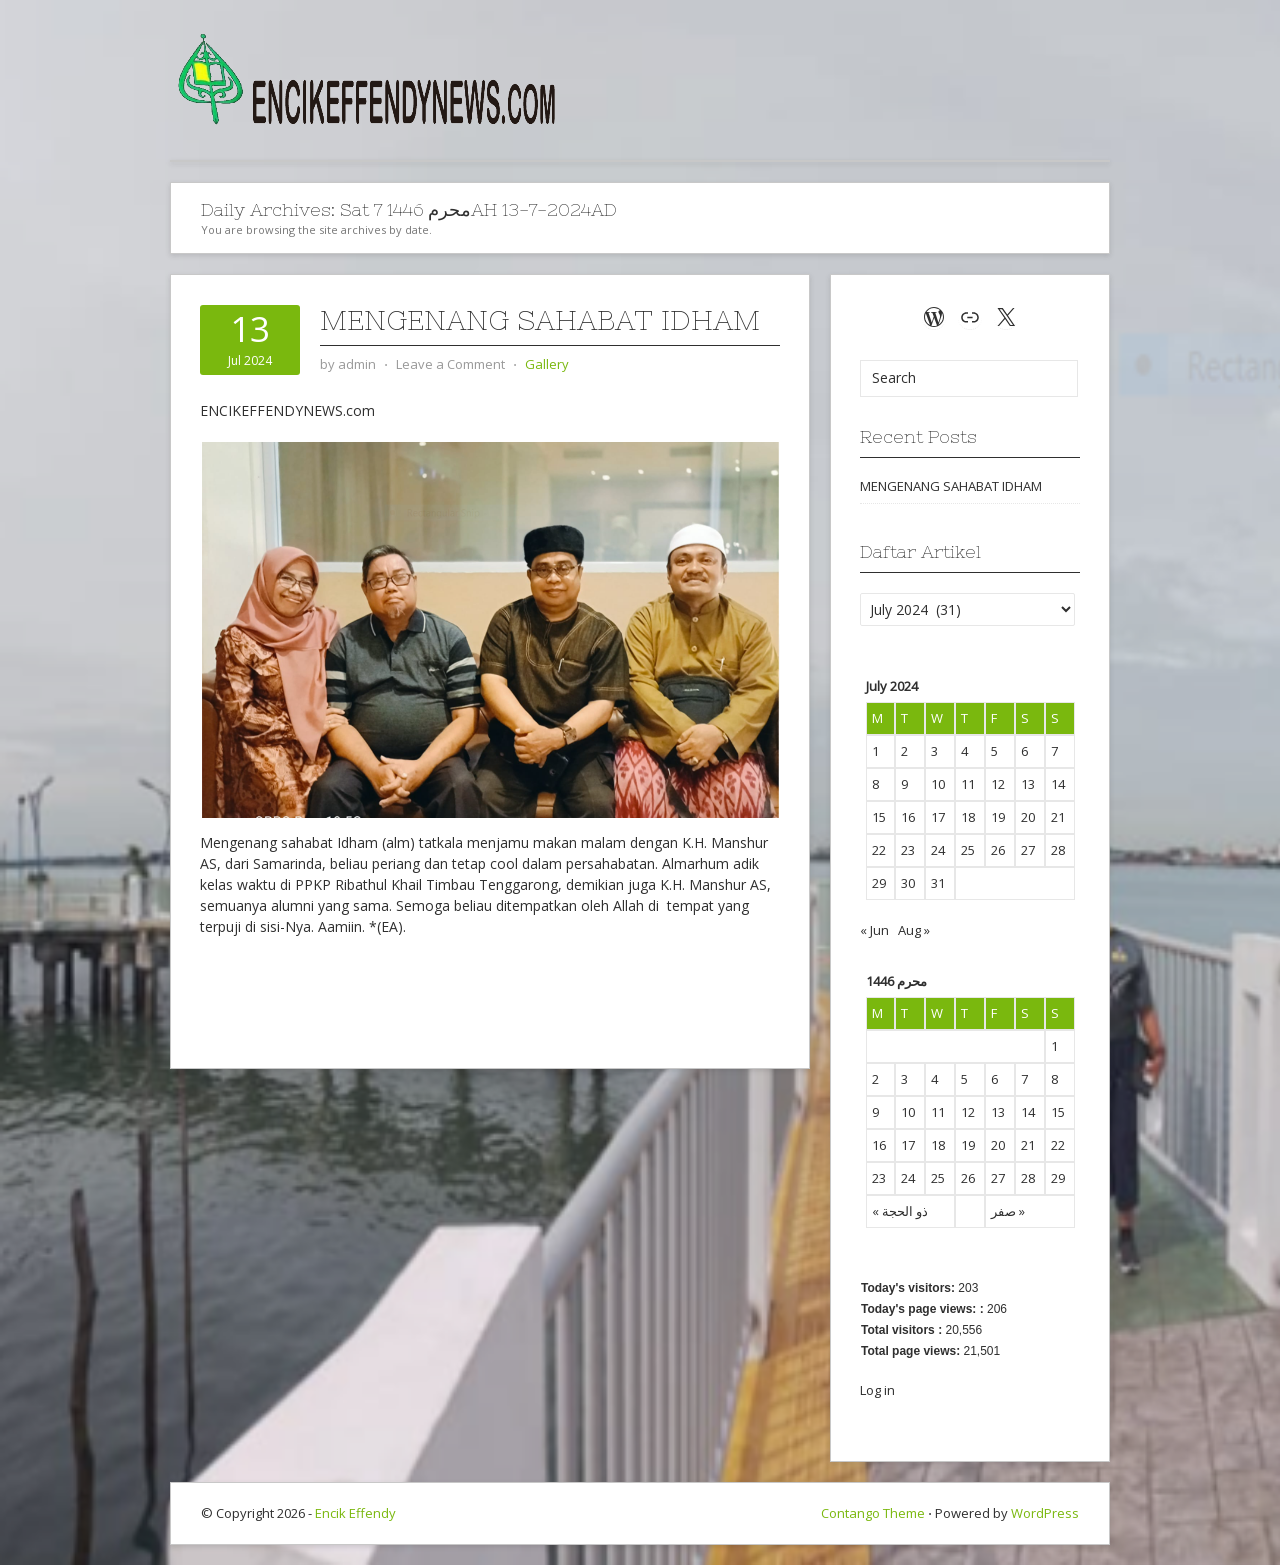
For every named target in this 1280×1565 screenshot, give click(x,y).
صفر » (1008, 1211)
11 (938, 1112)
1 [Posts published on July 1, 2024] (875, 751)
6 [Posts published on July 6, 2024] (1024, 751)
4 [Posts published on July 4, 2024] (964, 751)
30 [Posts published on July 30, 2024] (908, 883)
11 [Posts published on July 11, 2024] (968, 784)
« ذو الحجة (900, 1211)
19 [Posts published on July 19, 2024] (998, 817)
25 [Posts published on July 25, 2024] (968, 850)
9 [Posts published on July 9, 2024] (904, 784)
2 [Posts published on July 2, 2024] (904, 751)
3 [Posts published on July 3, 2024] (934, 751)
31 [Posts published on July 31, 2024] (938, 883)
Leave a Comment (450, 364)
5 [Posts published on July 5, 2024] (994, 751)
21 (1028, 1145)
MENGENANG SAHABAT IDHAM (540, 320)
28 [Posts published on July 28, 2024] (1058, 850)
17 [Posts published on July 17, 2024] (938, 817)
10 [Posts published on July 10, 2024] (938, 784)
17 (908, 1145)
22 (1058, 1145)
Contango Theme (873, 1513)
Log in (877, 1390)
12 (968, 1112)
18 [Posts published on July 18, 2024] (968, 817)
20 (998, 1145)
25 (938, 1178)
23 (879, 1178)
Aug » (914, 930)
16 (879, 1145)
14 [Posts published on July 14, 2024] (1058, 784)
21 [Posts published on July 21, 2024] (1058, 817)
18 (938, 1145)
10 (908, 1112)
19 (968, 1145)
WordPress (1045, 1513)
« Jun (874, 930)
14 (1028, 1112)
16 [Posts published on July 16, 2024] (908, 817)
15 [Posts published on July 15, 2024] (879, 817)
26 (968, 1178)
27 (998, 1178)
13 (998, 1112)
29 (1058, 1178)
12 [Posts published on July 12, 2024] (998, 784)
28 (1028, 1178)
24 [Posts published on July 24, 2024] (938, 850)
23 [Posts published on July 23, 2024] (908, 850)
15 (1058, 1112)
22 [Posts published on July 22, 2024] (879, 850)
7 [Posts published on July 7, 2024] (1054, 751)
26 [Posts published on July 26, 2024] (998, 850)
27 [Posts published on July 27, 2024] (1028, 850)
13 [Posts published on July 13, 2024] (1028, 784)
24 (908, 1178)
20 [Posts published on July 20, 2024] (1028, 817)
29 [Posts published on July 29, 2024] (879, 883)
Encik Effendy (355, 1513)
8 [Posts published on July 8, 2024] (875, 784)
